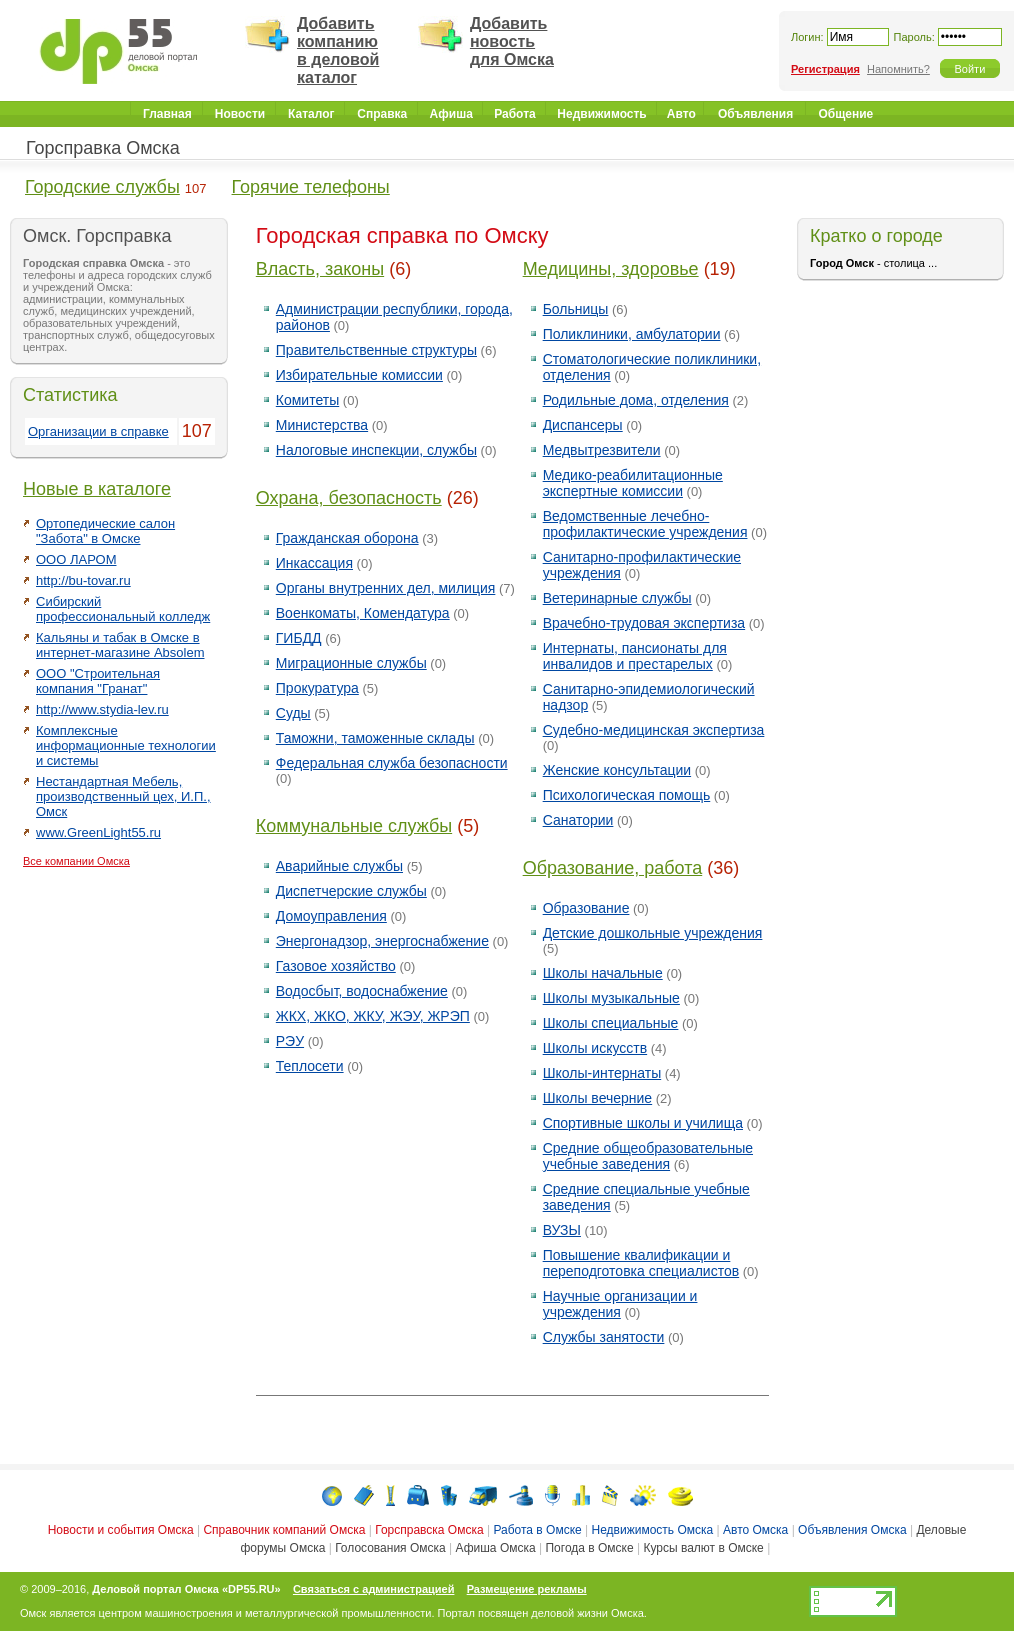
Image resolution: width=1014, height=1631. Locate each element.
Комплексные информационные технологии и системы (126, 745)
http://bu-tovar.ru (83, 580)
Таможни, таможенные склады (375, 738)
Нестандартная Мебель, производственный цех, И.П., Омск (123, 796)
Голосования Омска (390, 1548)
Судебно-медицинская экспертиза (654, 730)
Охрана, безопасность (349, 498)
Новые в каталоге (97, 489)
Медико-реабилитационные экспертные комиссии (633, 483)
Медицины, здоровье (611, 269)
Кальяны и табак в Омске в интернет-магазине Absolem (120, 645)
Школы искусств (595, 1048)
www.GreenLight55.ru (98, 832)
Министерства (322, 425)
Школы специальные (611, 1023)
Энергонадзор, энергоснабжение (382, 941)
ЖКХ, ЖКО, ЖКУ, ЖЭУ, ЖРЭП (373, 1016)
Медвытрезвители (602, 450)
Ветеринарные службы (617, 598)
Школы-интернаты (602, 1073)
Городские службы (102, 187)
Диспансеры (583, 425)
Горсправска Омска (429, 1530)
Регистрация (825, 69)
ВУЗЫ (562, 1230)
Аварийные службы (339, 866)
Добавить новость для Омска (512, 41)
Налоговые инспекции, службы (376, 450)
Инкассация (314, 563)
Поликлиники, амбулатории (632, 334)
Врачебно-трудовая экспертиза (644, 623)
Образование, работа (613, 868)
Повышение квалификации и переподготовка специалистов (641, 1263)
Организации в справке (98, 431)
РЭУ (290, 1041)
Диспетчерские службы (351, 891)
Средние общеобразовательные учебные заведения (648, 1156)
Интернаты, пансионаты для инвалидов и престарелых (635, 656)
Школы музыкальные (611, 998)
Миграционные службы (351, 663)
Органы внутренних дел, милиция (386, 588)
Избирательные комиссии (359, 375)
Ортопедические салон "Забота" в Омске (105, 531)
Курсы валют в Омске (703, 1548)
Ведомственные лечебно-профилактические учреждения (645, 524)
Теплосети (310, 1066)
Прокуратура (317, 688)
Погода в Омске (589, 1548)
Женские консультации (617, 770)
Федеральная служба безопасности (392, 763)
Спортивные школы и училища (643, 1123)
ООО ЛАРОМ (76, 559)
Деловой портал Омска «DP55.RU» (186, 1589)
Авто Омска (755, 1530)
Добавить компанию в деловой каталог (338, 50)
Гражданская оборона (347, 538)
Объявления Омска (852, 1530)
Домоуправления (331, 916)
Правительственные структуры (376, 350)
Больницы (576, 309)
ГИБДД (299, 638)
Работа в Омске (537, 1530)
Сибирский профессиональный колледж (123, 609)
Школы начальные (603, 973)
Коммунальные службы (354, 826)
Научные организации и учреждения (620, 1304)
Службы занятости (604, 1337)
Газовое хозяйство (336, 966)
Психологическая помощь (627, 795)
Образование (586, 908)
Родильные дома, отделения (636, 400)
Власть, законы (320, 269)
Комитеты (307, 400)
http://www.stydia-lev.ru (102, 709)
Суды (293, 713)
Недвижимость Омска (653, 1530)
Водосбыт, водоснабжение (362, 991)
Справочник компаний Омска (284, 1530)
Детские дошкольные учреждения (653, 933)
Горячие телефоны (311, 187)
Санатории (578, 820)
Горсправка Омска (103, 148)
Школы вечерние (598, 1098)
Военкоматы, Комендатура (363, 613)
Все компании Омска (76, 861)
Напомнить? (898, 69)
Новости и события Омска (121, 1530)
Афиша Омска (496, 1548)
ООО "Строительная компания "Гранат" (98, 681)
